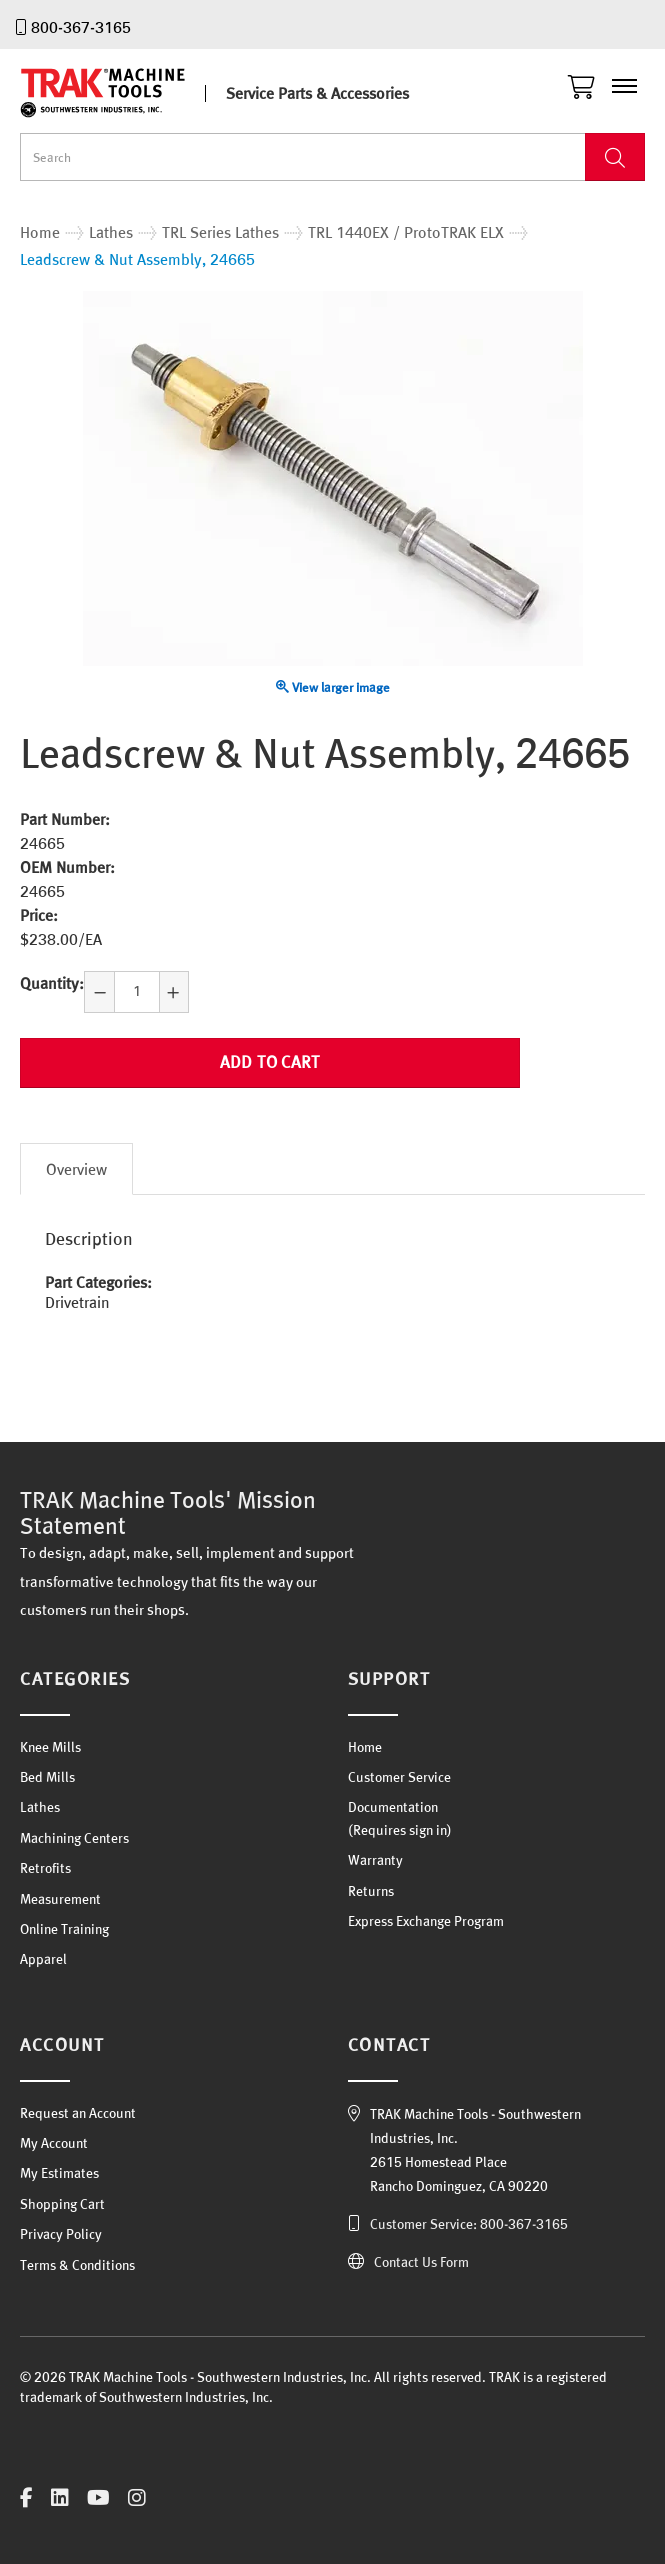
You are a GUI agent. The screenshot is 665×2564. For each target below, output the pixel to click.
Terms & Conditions (77, 2265)
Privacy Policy (61, 2234)
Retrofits (45, 1868)
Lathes (40, 1807)
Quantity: (52, 983)
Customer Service (399, 1777)
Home (365, 1747)
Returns (371, 1891)
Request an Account (78, 2113)
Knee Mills (50, 1747)
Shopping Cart (62, 2204)
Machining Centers (74, 1838)
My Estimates (59, 2173)
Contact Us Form (421, 2262)
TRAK (120, 93)
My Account (54, 2143)
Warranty (375, 1860)
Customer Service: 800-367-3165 (469, 2224)
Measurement (60, 1899)
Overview (76, 1169)
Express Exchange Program (426, 1921)
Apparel (43, 1959)
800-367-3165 (81, 27)
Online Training (64, 1929)
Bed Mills (47, 1777)
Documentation (393, 1807)
